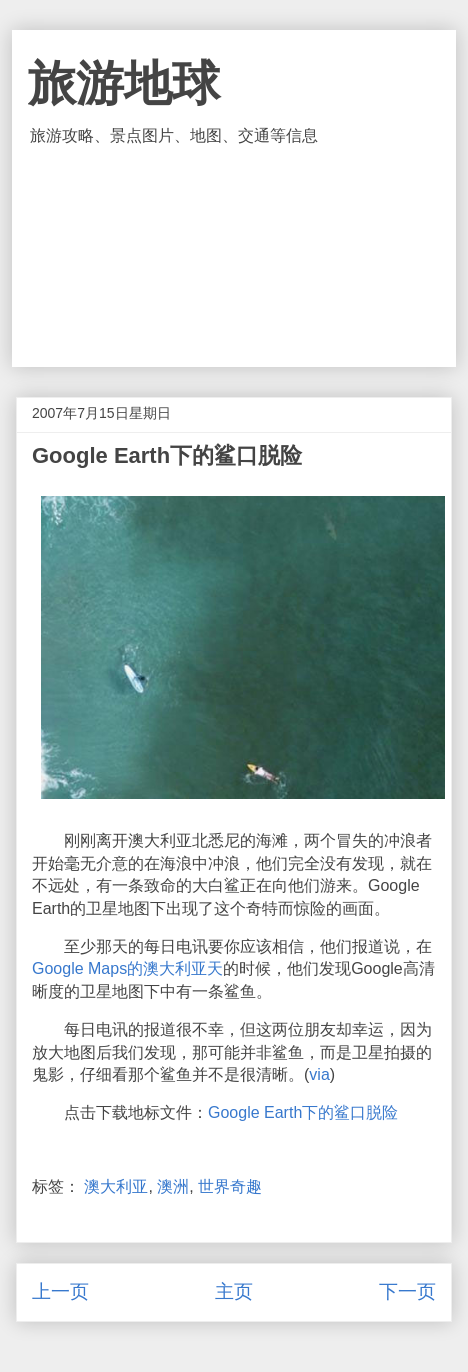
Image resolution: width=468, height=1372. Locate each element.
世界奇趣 (230, 1186)
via (319, 1074)
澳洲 (173, 1186)
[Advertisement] (234, 257)
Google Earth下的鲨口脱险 (303, 1112)
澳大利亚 (116, 1186)
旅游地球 (124, 83)
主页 (234, 1291)
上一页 (60, 1291)
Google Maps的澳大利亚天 (127, 968)
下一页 (407, 1291)
